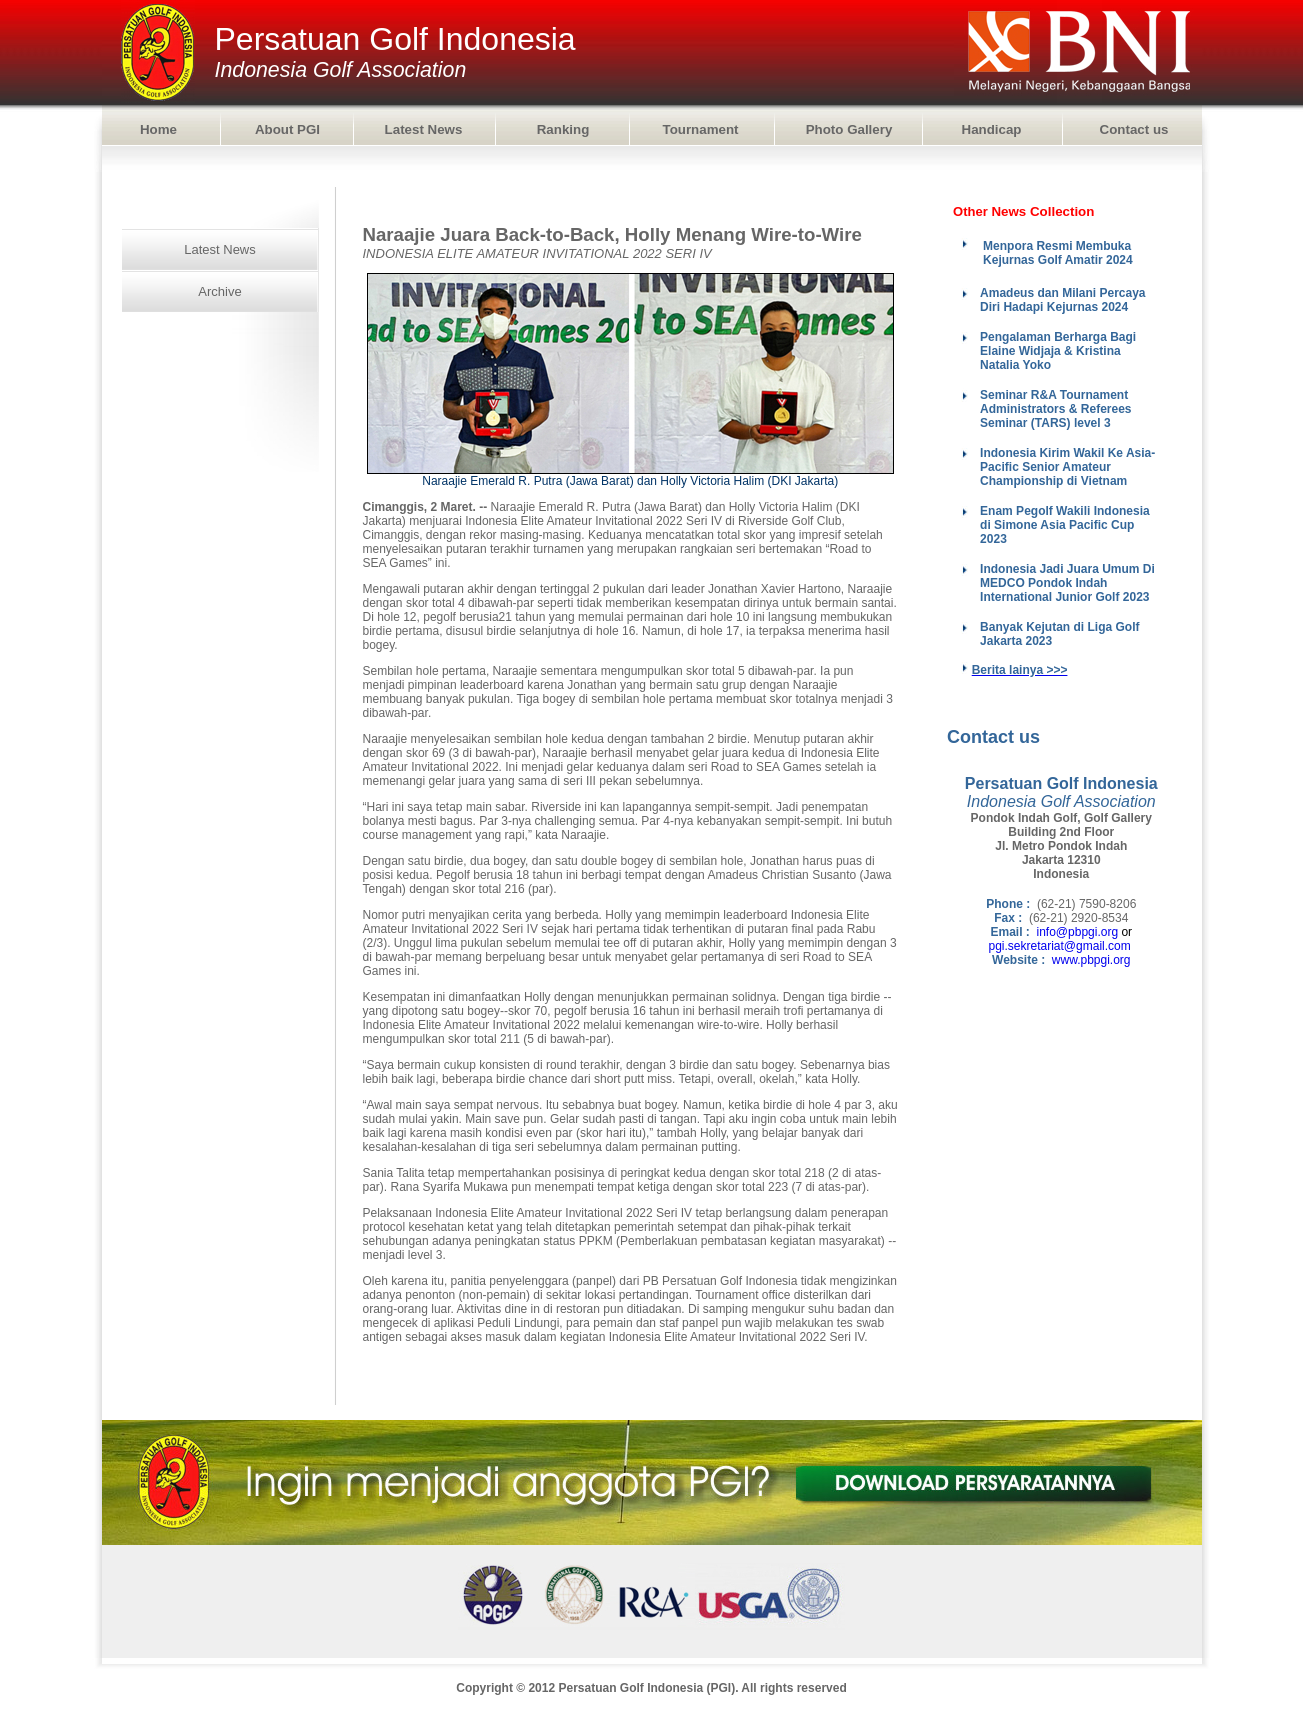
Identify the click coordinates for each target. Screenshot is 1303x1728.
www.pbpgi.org (1091, 960)
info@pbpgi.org (1078, 932)
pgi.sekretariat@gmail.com (1060, 946)
